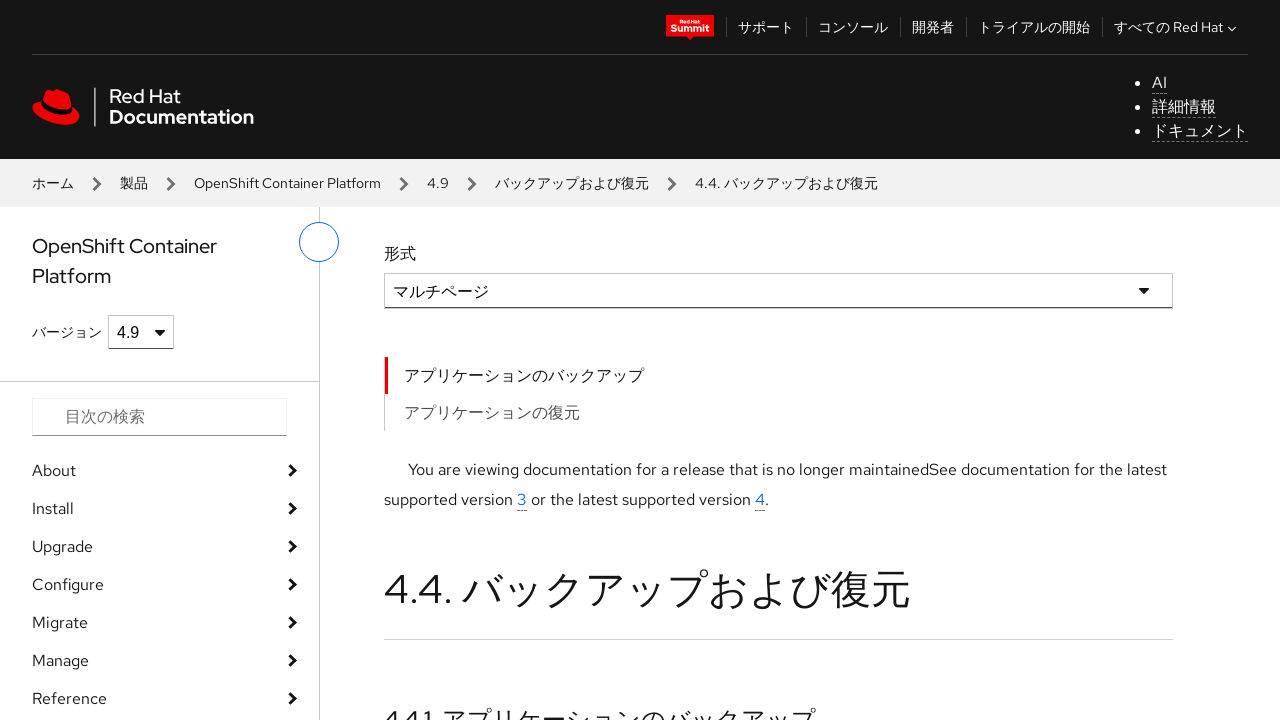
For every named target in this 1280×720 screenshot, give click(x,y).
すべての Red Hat (1177, 27)
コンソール (853, 27)
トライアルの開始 (1034, 27)
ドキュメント (1200, 130)
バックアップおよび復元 (572, 183)
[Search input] (159, 417)
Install (53, 508)
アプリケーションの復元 (492, 412)
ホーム (53, 183)
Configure (68, 584)
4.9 (438, 183)
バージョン (67, 332)
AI (1159, 82)
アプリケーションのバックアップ (524, 375)
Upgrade (62, 546)
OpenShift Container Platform (287, 183)
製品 (134, 183)
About (54, 470)
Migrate (60, 622)
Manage (60, 660)
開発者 (933, 27)
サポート (766, 27)
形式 (400, 253)
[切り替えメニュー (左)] (319, 242)
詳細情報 (1184, 106)
